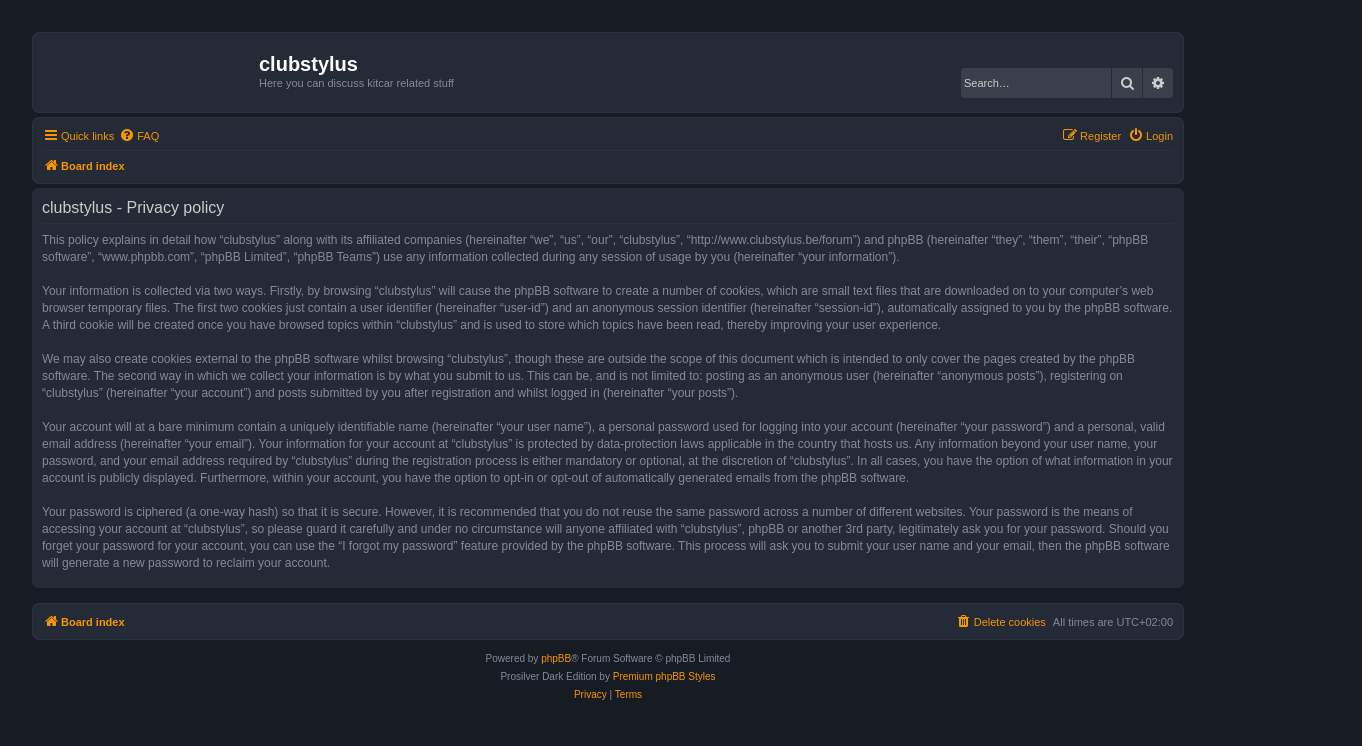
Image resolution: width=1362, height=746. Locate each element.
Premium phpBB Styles (664, 676)
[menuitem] (139, 136)
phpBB (556, 658)
